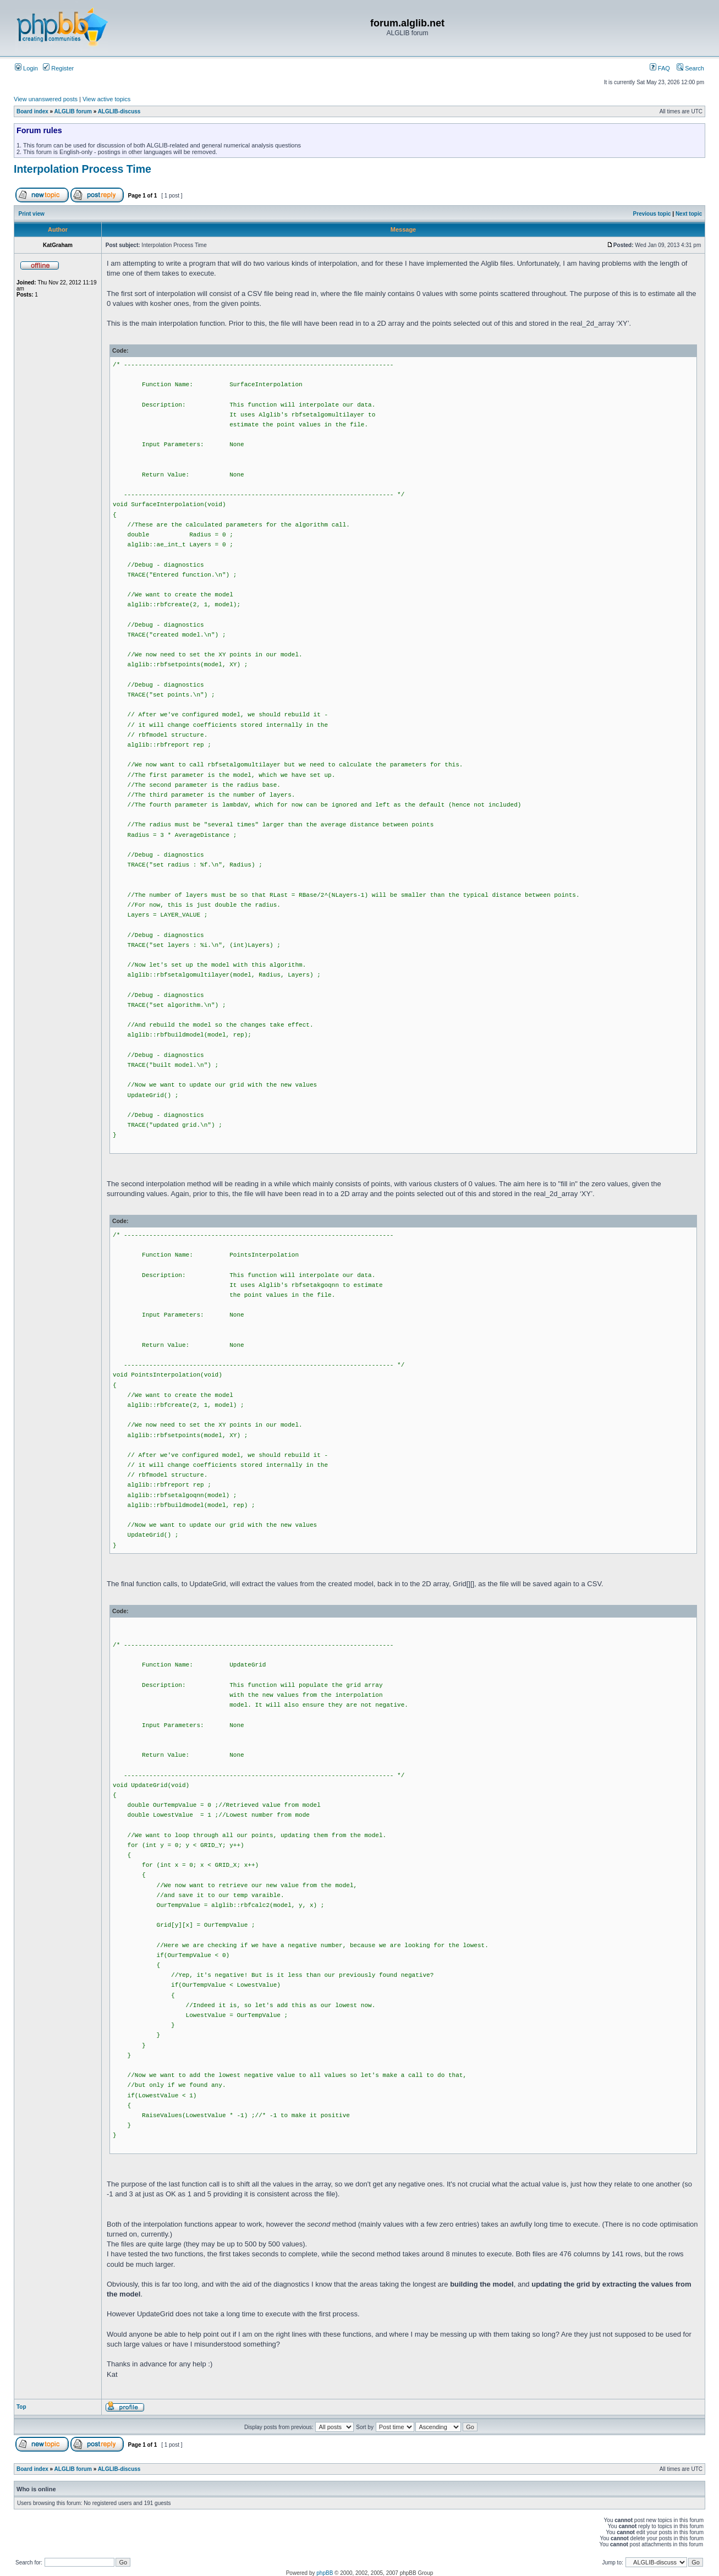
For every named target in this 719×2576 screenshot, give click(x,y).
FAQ (660, 68)
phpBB (324, 2573)
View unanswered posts (46, 99)
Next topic (689, 214)
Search (690, 68)
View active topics (106, 99)
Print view (32, 214)
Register (58, 68)
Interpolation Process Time (82, 169)
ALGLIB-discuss (119, 111)
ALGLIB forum (73, 111)
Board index (32, 111)
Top (21, 2407)
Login (26, 68)
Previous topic (652, 214)
